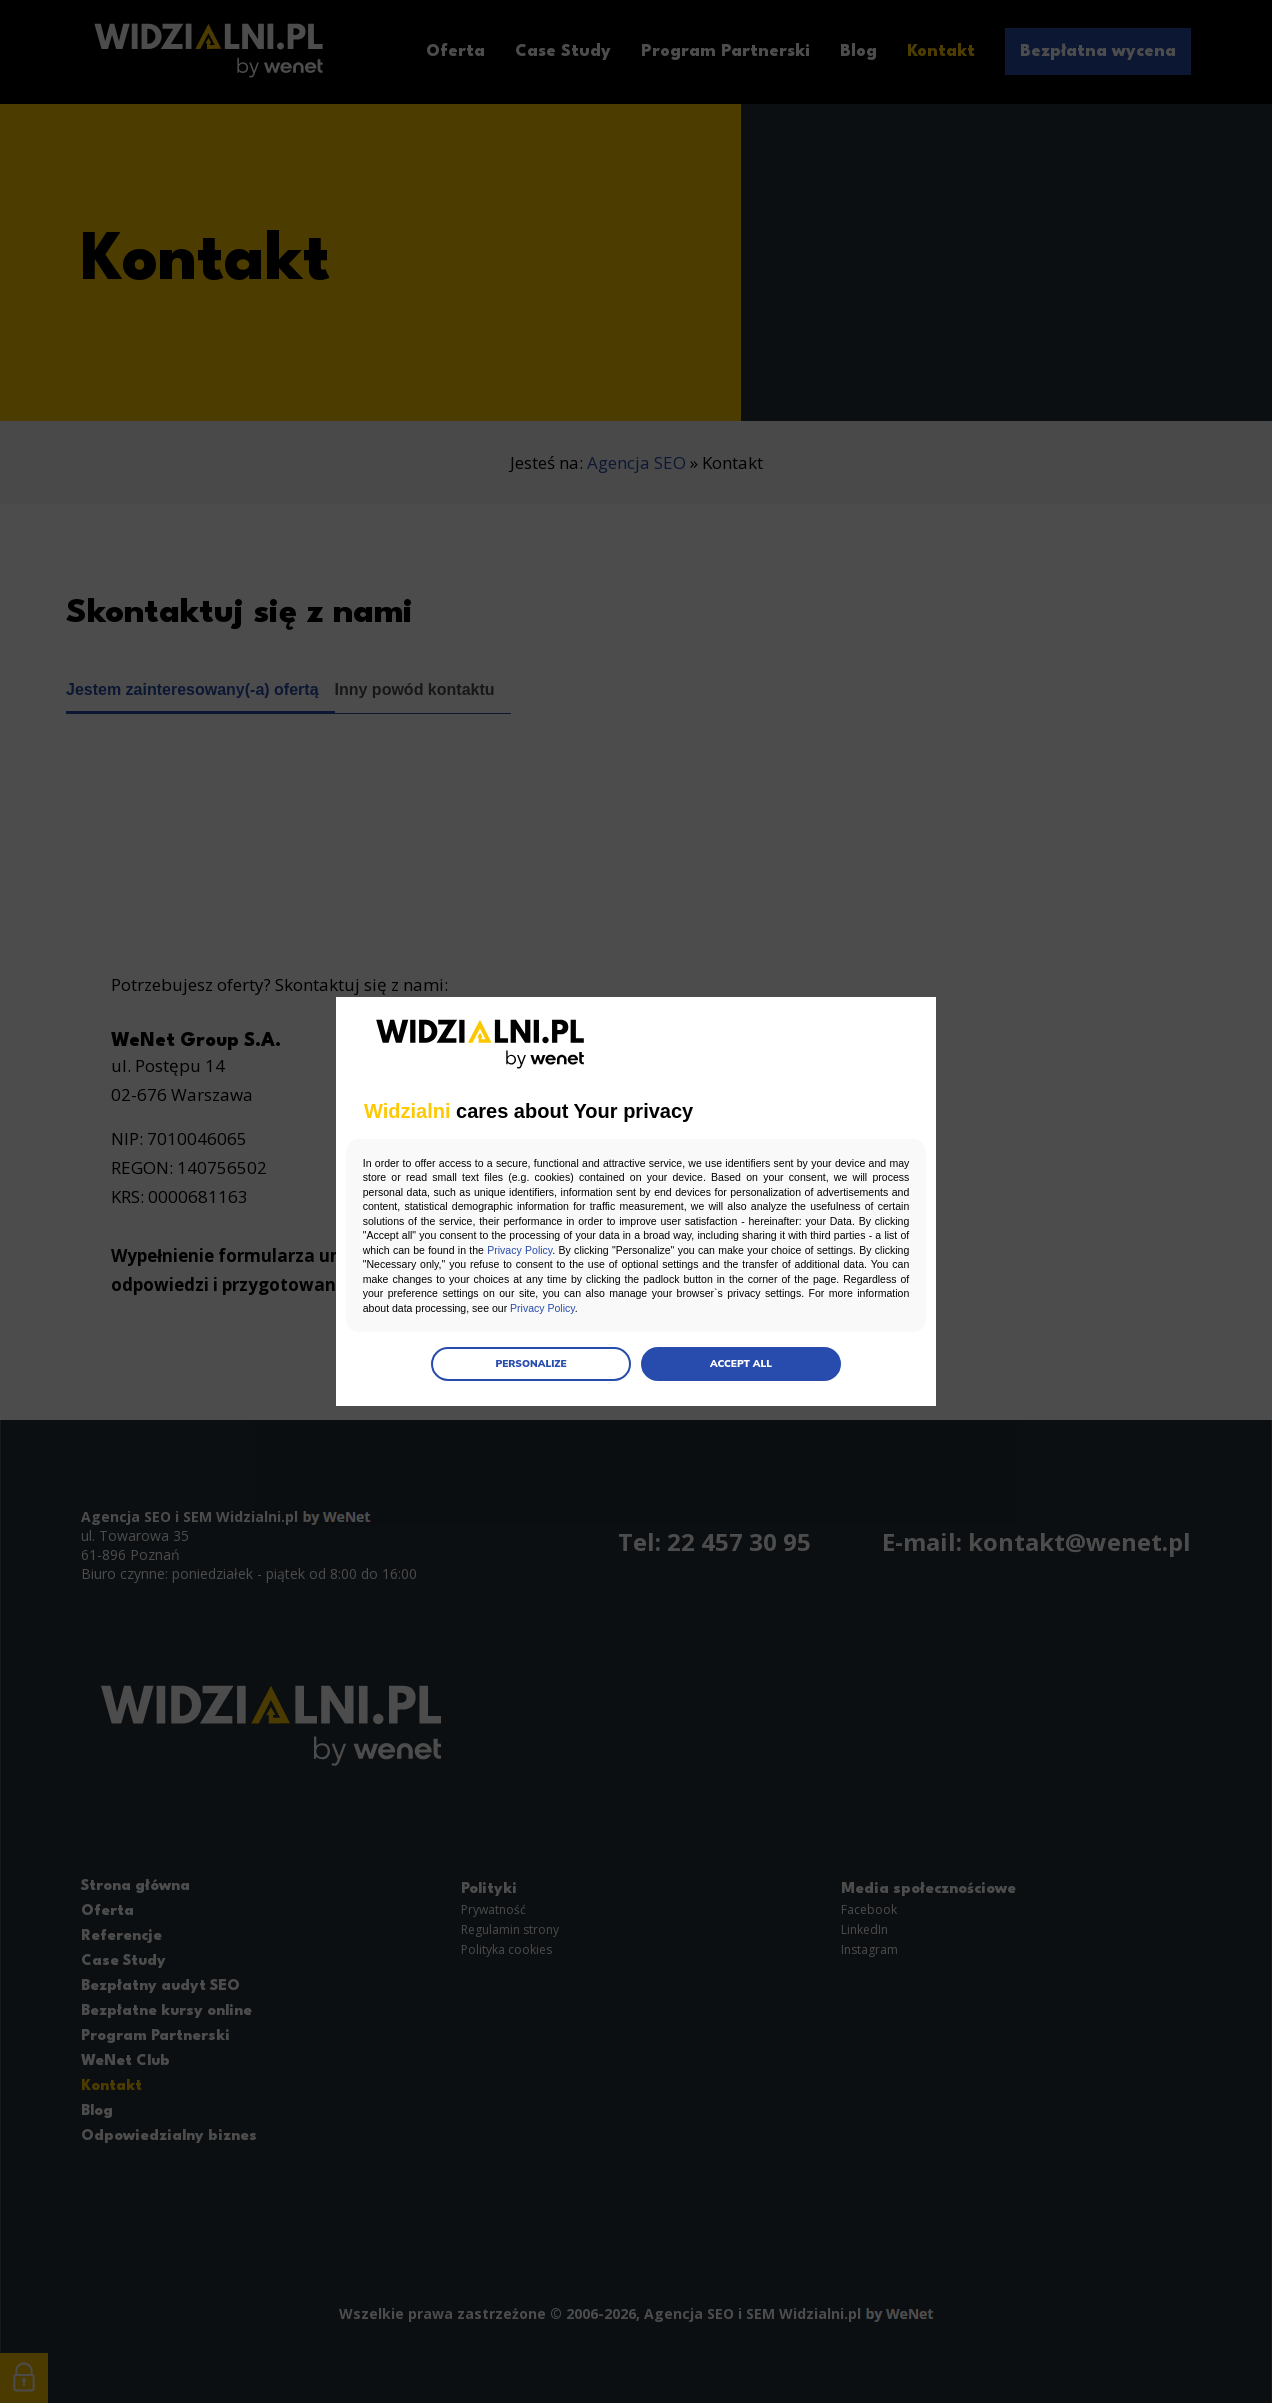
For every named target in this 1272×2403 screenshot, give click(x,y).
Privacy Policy (748, 1250)
